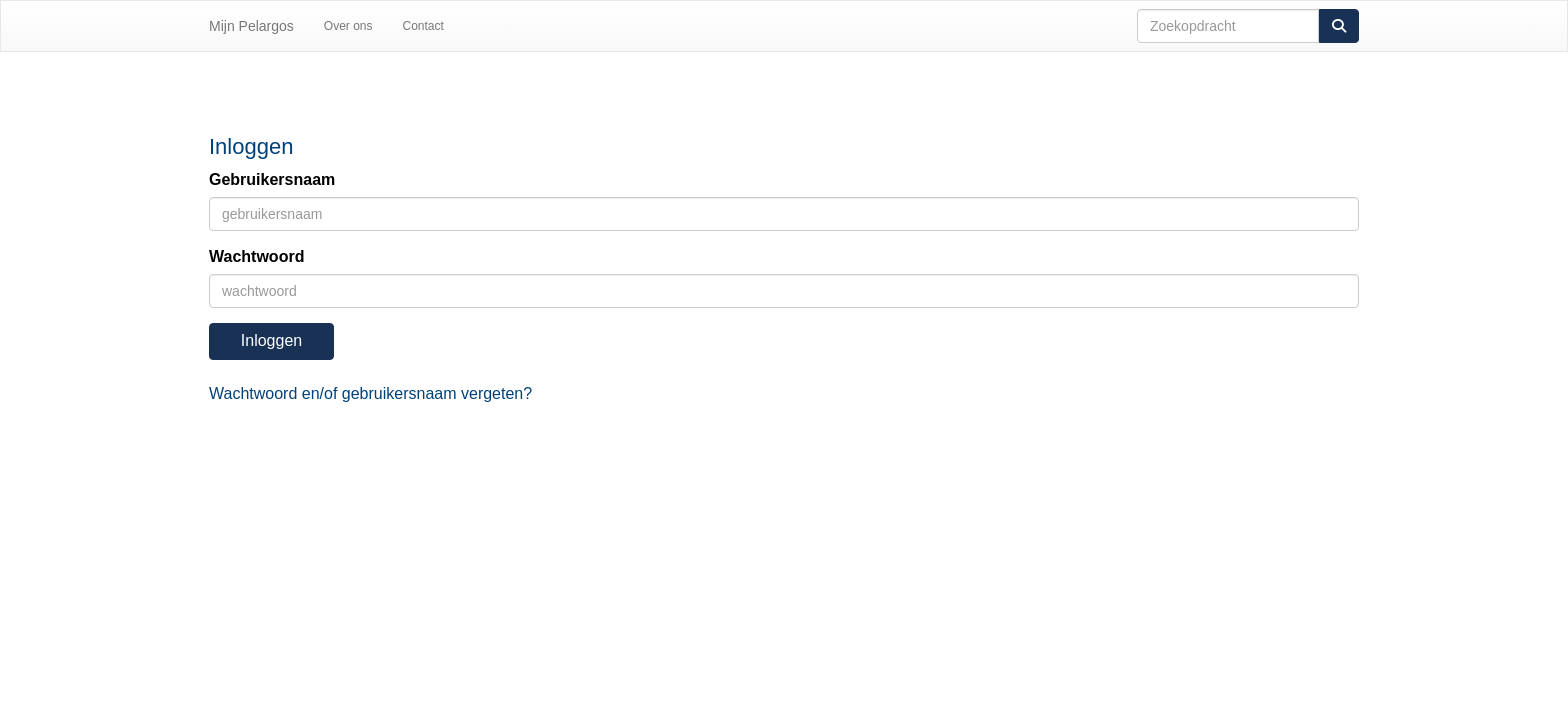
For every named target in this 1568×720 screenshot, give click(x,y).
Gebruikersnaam (272, 179)
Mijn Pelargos (251, 26)
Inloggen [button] (271, 340)
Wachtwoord (256, 256)
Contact (423, 26)
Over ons (348, 26)
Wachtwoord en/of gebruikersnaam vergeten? (370, 393)
